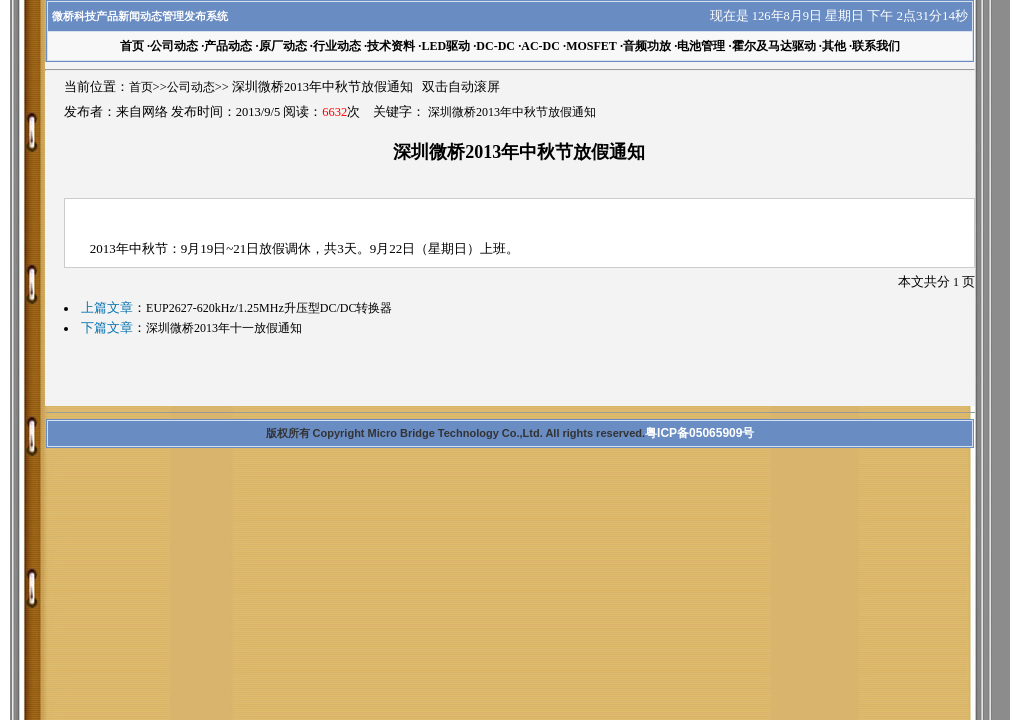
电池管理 (701, 46)
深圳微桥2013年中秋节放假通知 (512, 112)
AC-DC (540, 46)
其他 (834, 46)
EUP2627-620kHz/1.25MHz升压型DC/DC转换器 (269, 308)
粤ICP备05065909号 (699, 433)
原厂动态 (283, 46)
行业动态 (337, 46)
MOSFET (591, 46)
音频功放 (647, 46)
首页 (141, 87)
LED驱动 (445, 46)
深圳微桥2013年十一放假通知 (224, 328)
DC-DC (495, 46)
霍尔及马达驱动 (774, 46)
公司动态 (174, 46)
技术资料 (391, 46)
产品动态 (228, 46)
